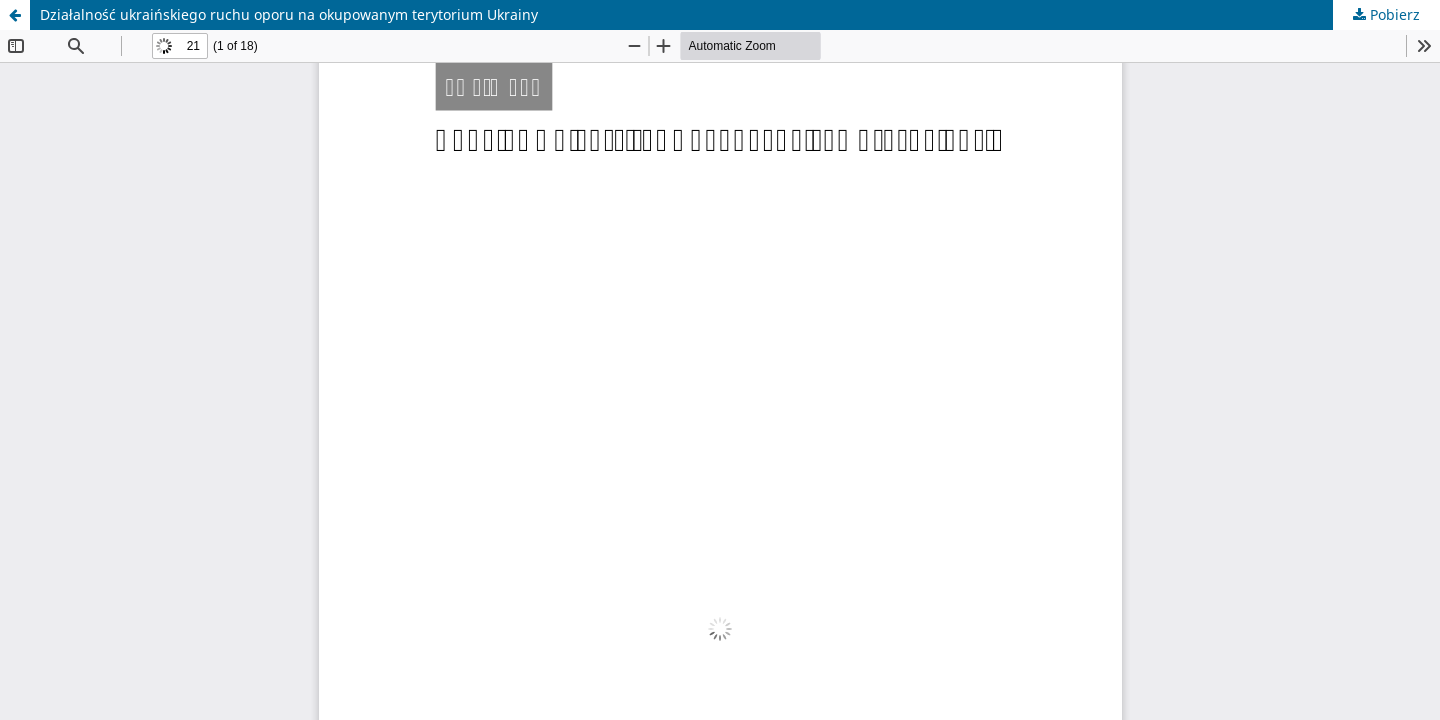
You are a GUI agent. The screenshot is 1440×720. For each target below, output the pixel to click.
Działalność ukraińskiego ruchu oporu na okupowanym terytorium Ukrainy (289, 14)
